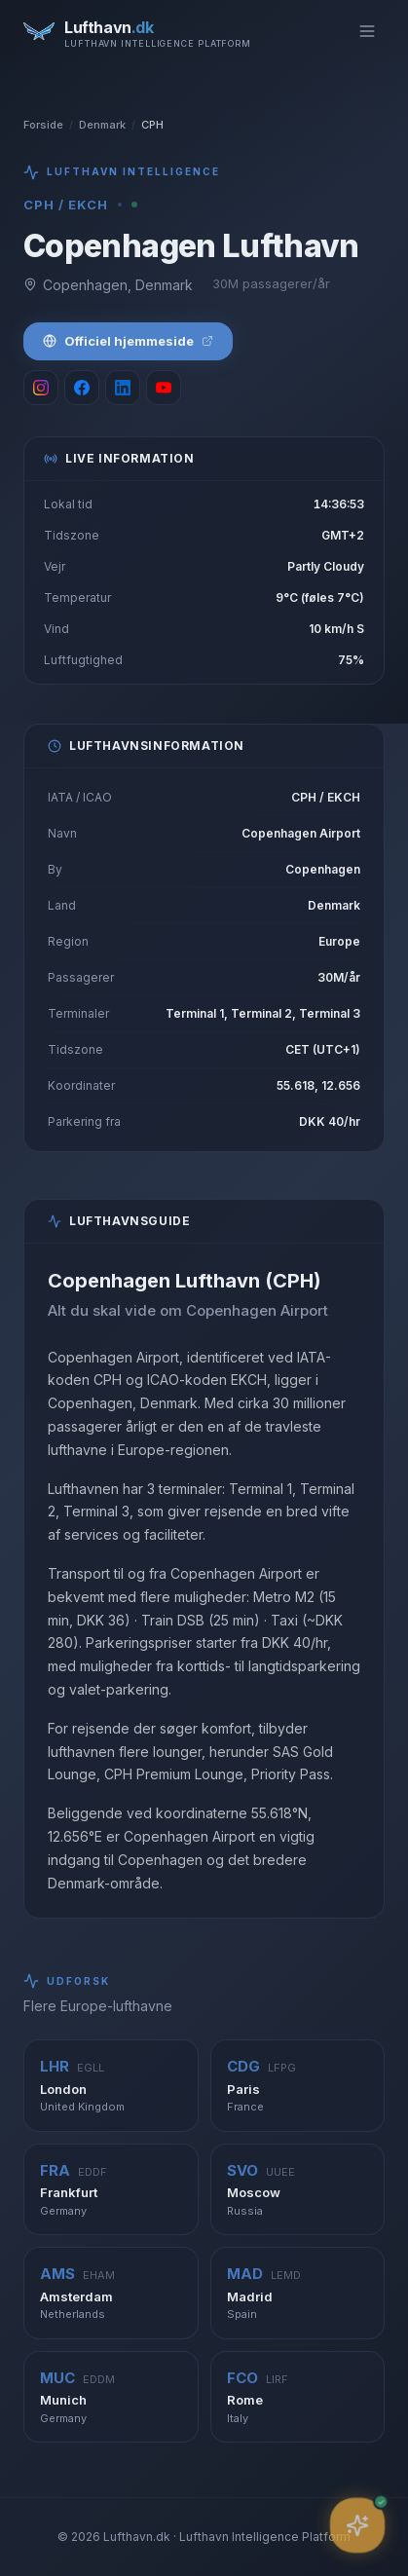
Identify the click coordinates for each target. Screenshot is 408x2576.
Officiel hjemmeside (128, 341)
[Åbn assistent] (357, 2525)
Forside (43, 124)
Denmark (102, 124)
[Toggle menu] (367, 31)
